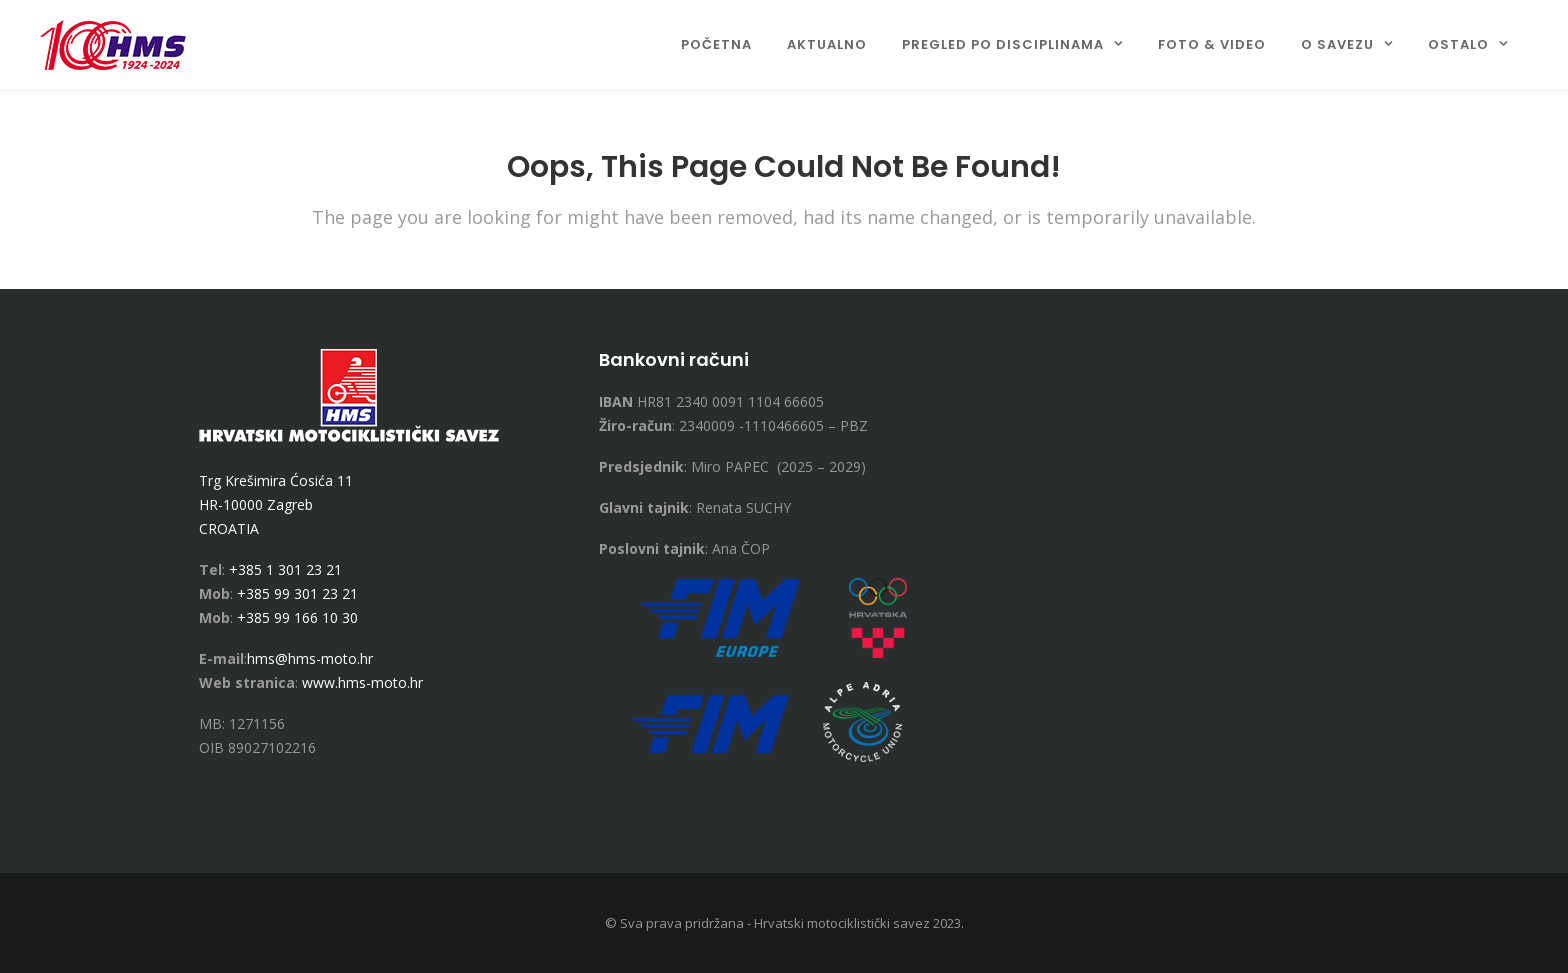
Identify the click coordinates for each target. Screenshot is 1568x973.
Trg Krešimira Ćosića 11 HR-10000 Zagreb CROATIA (276, 504)
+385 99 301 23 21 (297, 593)
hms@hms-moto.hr (310, 658)
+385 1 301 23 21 (285, 569)
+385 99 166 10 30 (297, 617)
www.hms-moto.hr (362, 682)
